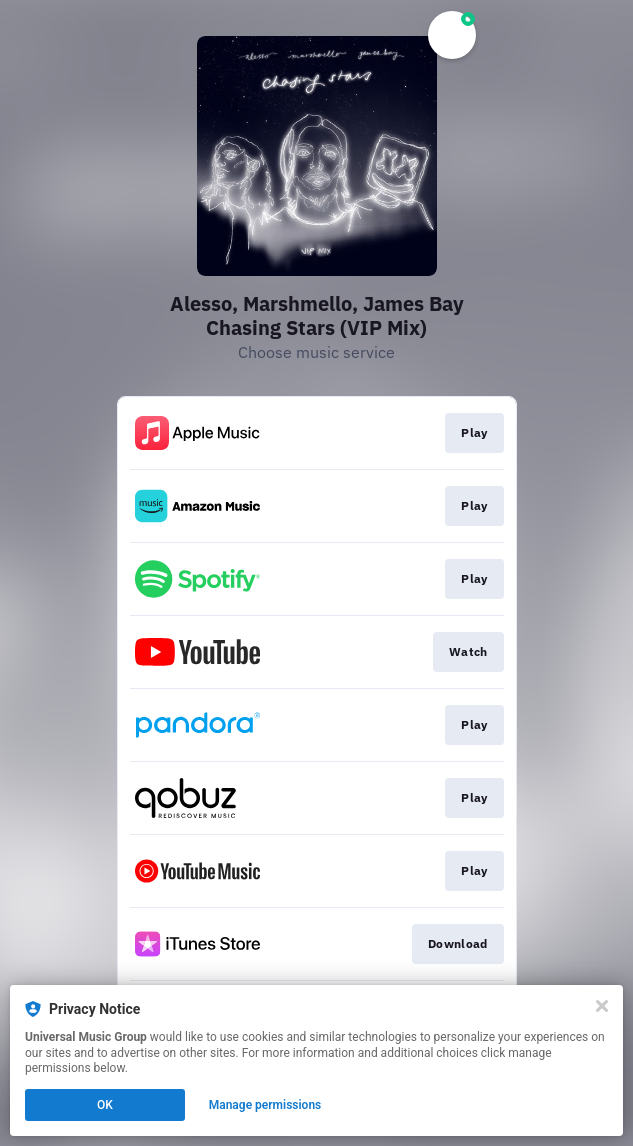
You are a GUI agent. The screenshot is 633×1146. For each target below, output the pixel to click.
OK (105, 1105)
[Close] (602, 1006)
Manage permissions (265, 1105)
